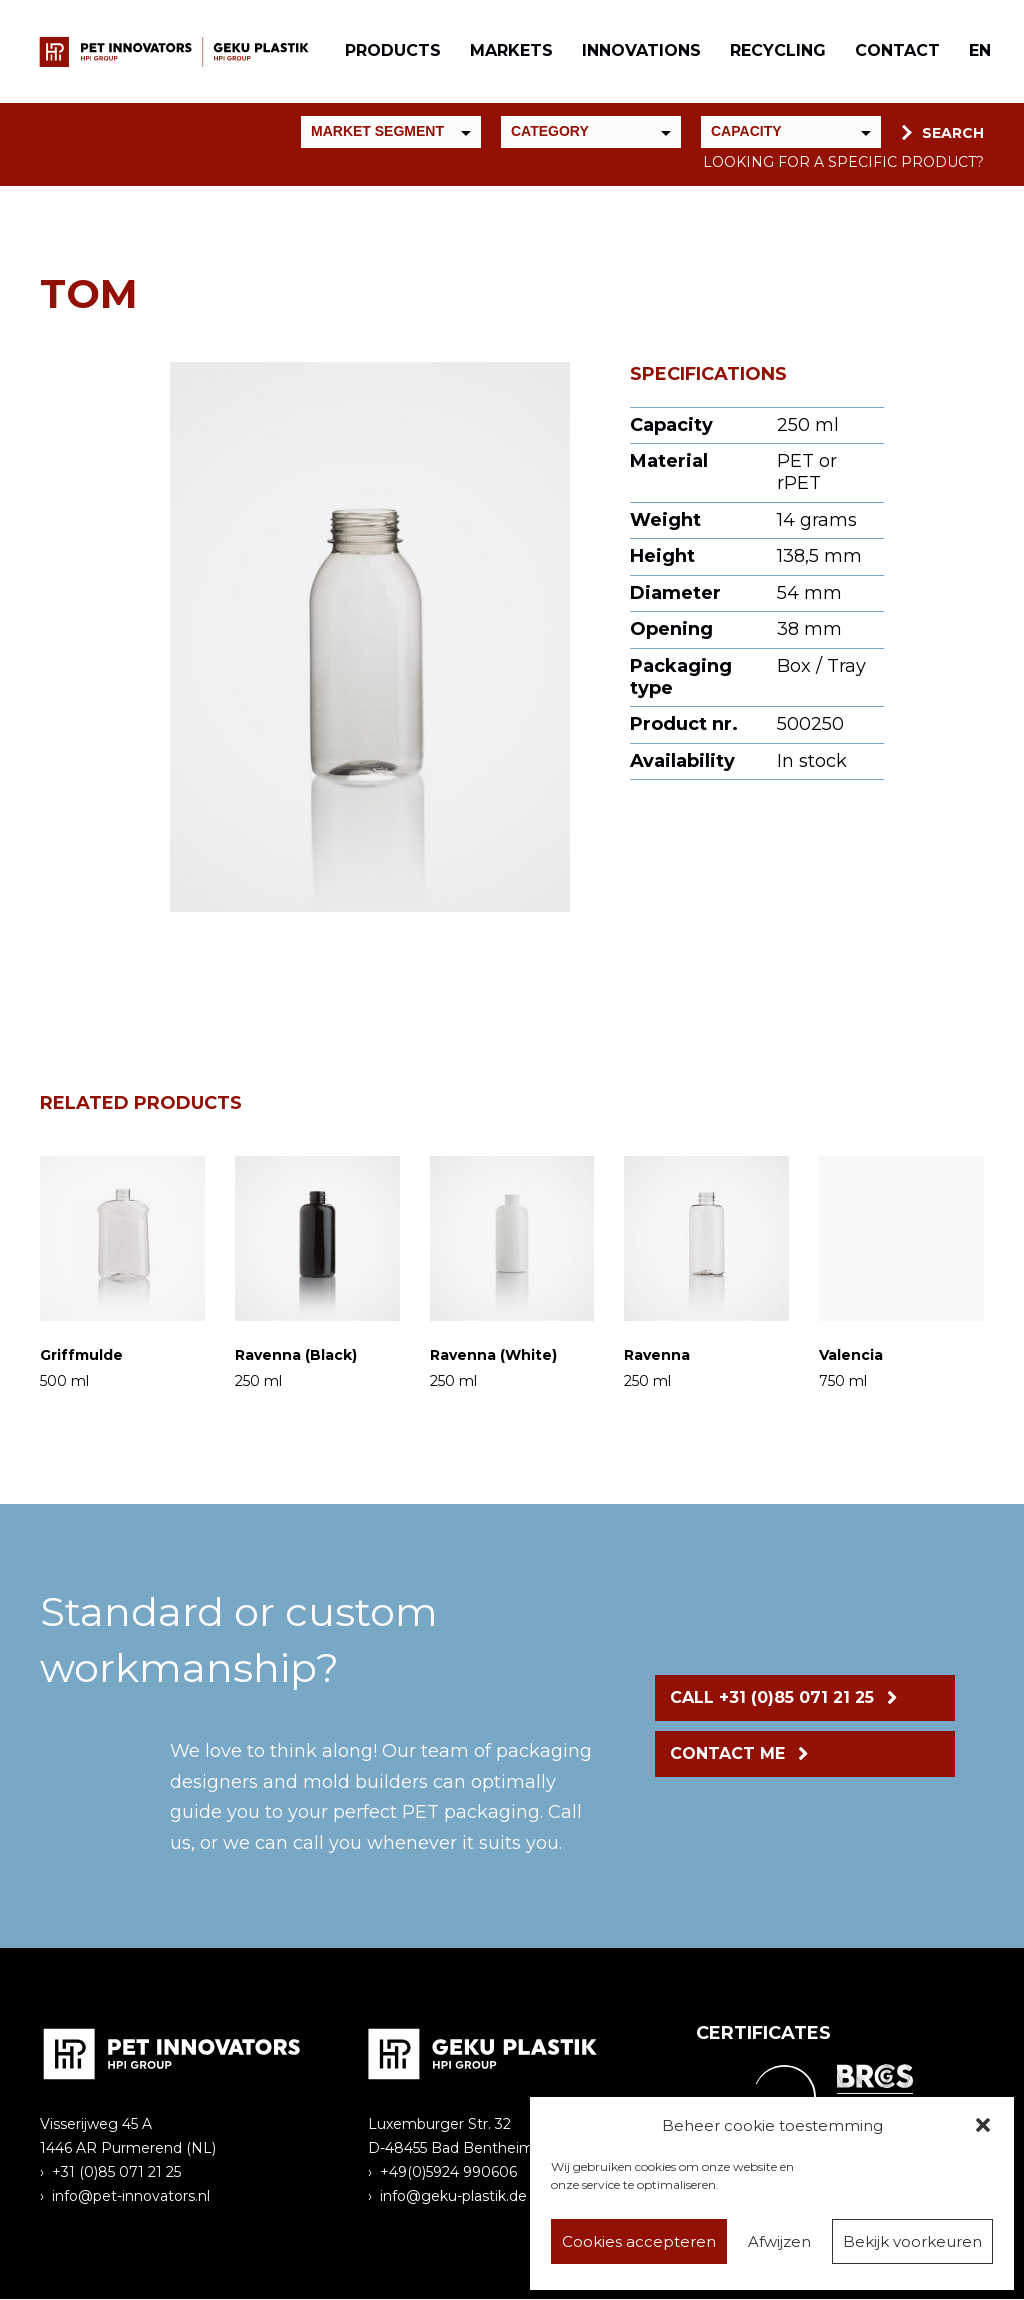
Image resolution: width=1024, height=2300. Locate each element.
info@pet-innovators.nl (131, 2197)
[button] (983, 2125)
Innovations (640, 51)
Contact (896, 51)
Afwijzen (779, 2241)
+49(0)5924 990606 (448, 2173)
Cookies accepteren (639, 2241)
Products (392, 51)
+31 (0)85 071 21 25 (116, 2173)
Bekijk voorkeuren (912, 2241)
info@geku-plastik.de (453, 2197)
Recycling (777, 51)
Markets (510, 51)
